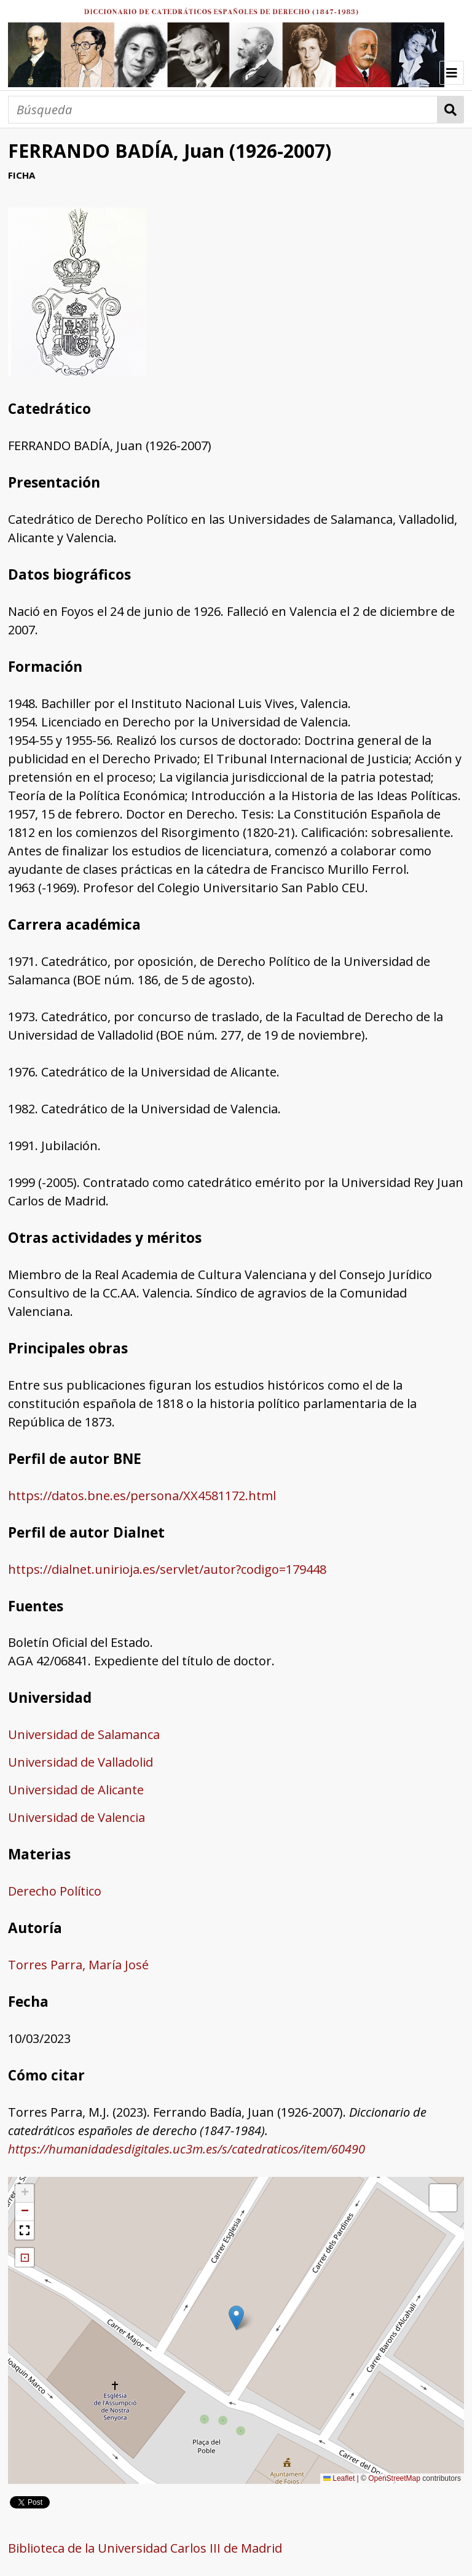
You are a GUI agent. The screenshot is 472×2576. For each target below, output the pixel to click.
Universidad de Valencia (76, 1817)
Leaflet (339, 2478)
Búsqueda (451, 109)
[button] (236, 2317)
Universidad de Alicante (76, 1789)
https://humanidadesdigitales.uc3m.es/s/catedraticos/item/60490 (186, 2149)
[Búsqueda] (223, 109)
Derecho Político (54, 1891)
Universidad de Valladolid (80, 1762)
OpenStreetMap (394, 2478)
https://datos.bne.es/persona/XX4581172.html (142, 1495)
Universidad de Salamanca (84, 1734)
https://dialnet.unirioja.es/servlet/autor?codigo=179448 (167, 1569)
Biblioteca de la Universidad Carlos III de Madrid (145, 2548)
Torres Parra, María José (78, 1964)
